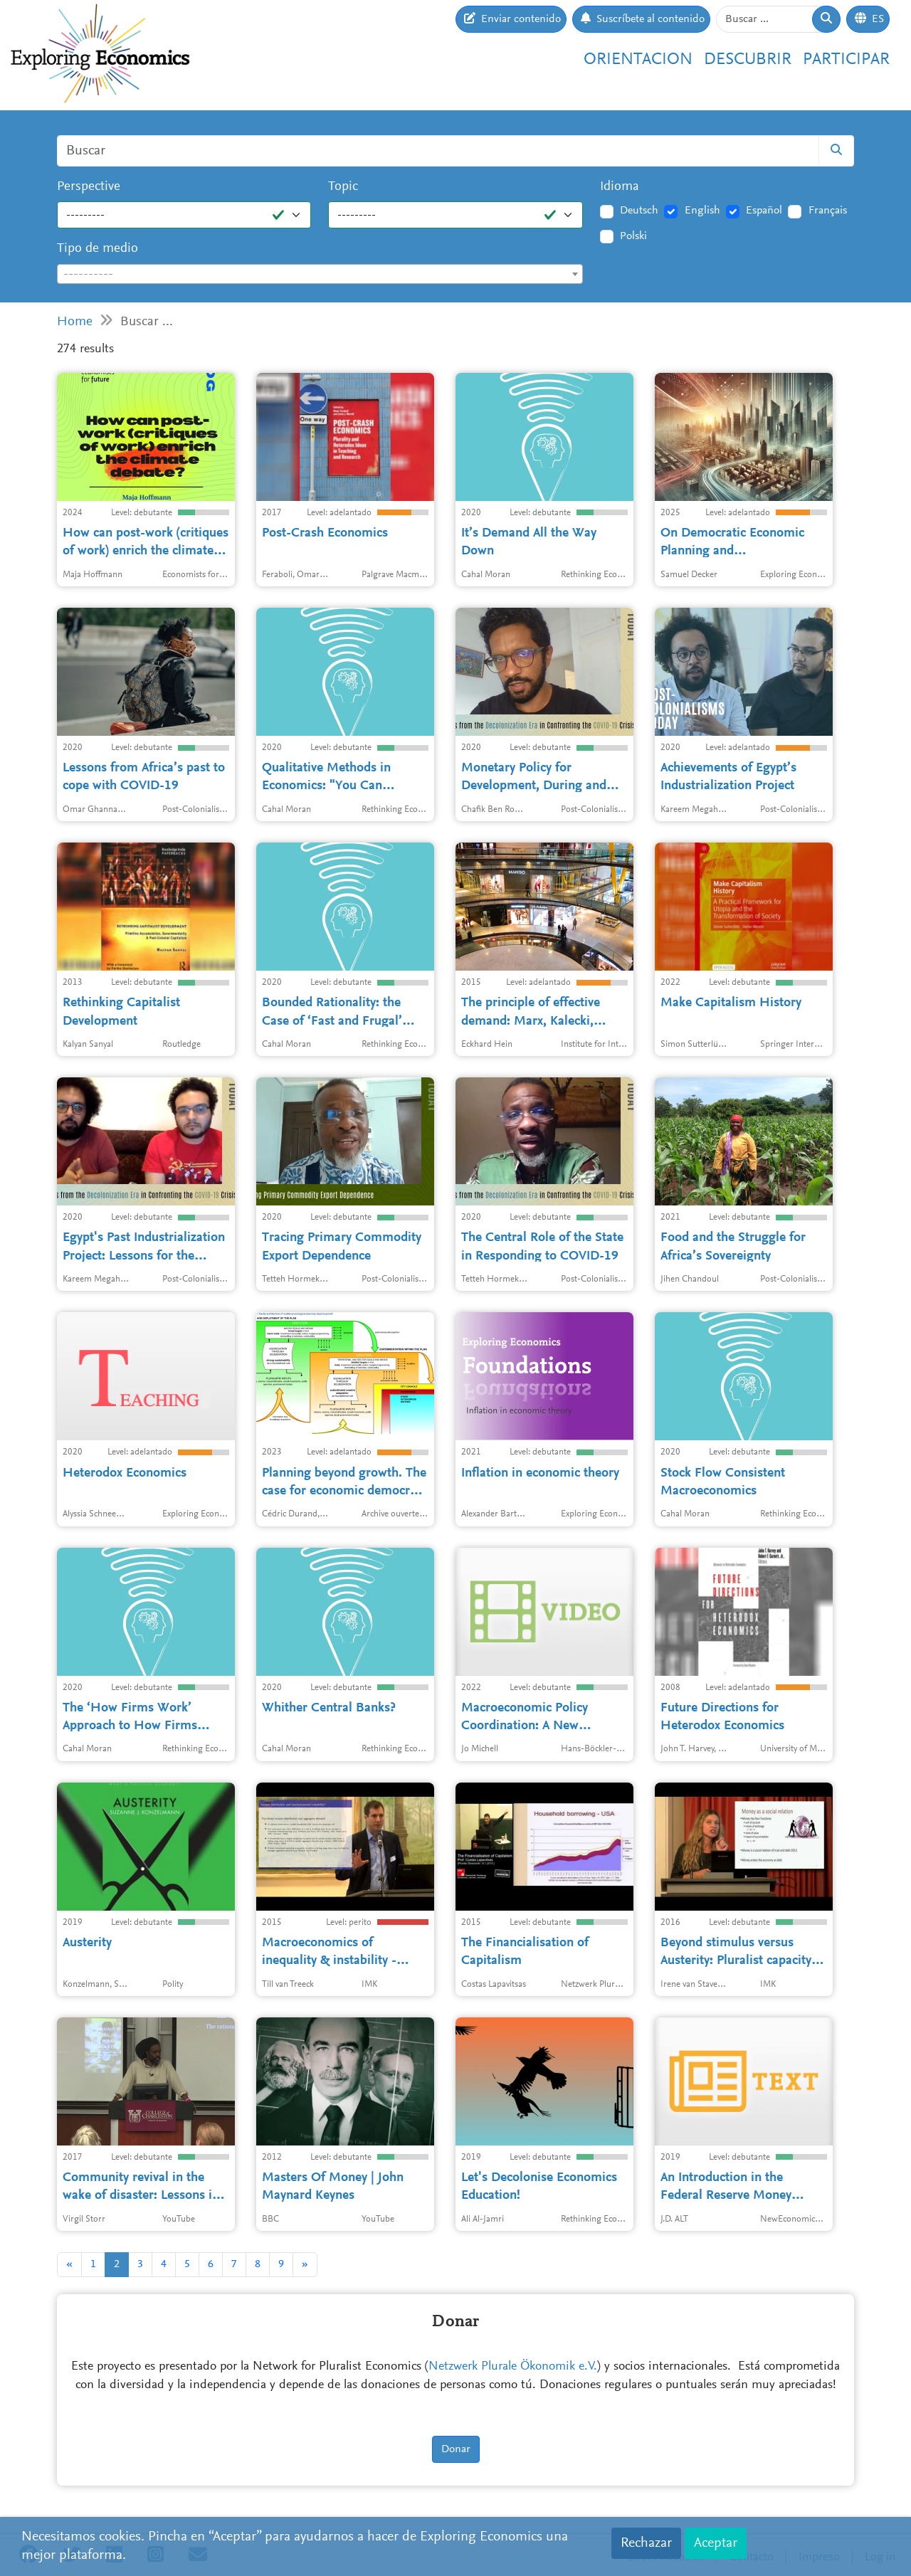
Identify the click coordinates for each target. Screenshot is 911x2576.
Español (764, 210)
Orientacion (638, 59)
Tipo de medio (97, 248)
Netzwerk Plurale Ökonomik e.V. (512, 2366)
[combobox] (320, 274)
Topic (343, 187)
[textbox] (320, 275)
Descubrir (747, 59)
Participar (846, 59)
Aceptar (715, 2543)
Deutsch (639, 210)
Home (75, 322)
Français (828, 210)
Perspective (88, 187)
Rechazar (646, 2543)
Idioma (619, 187)
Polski (633, 236)
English (702, 210)
